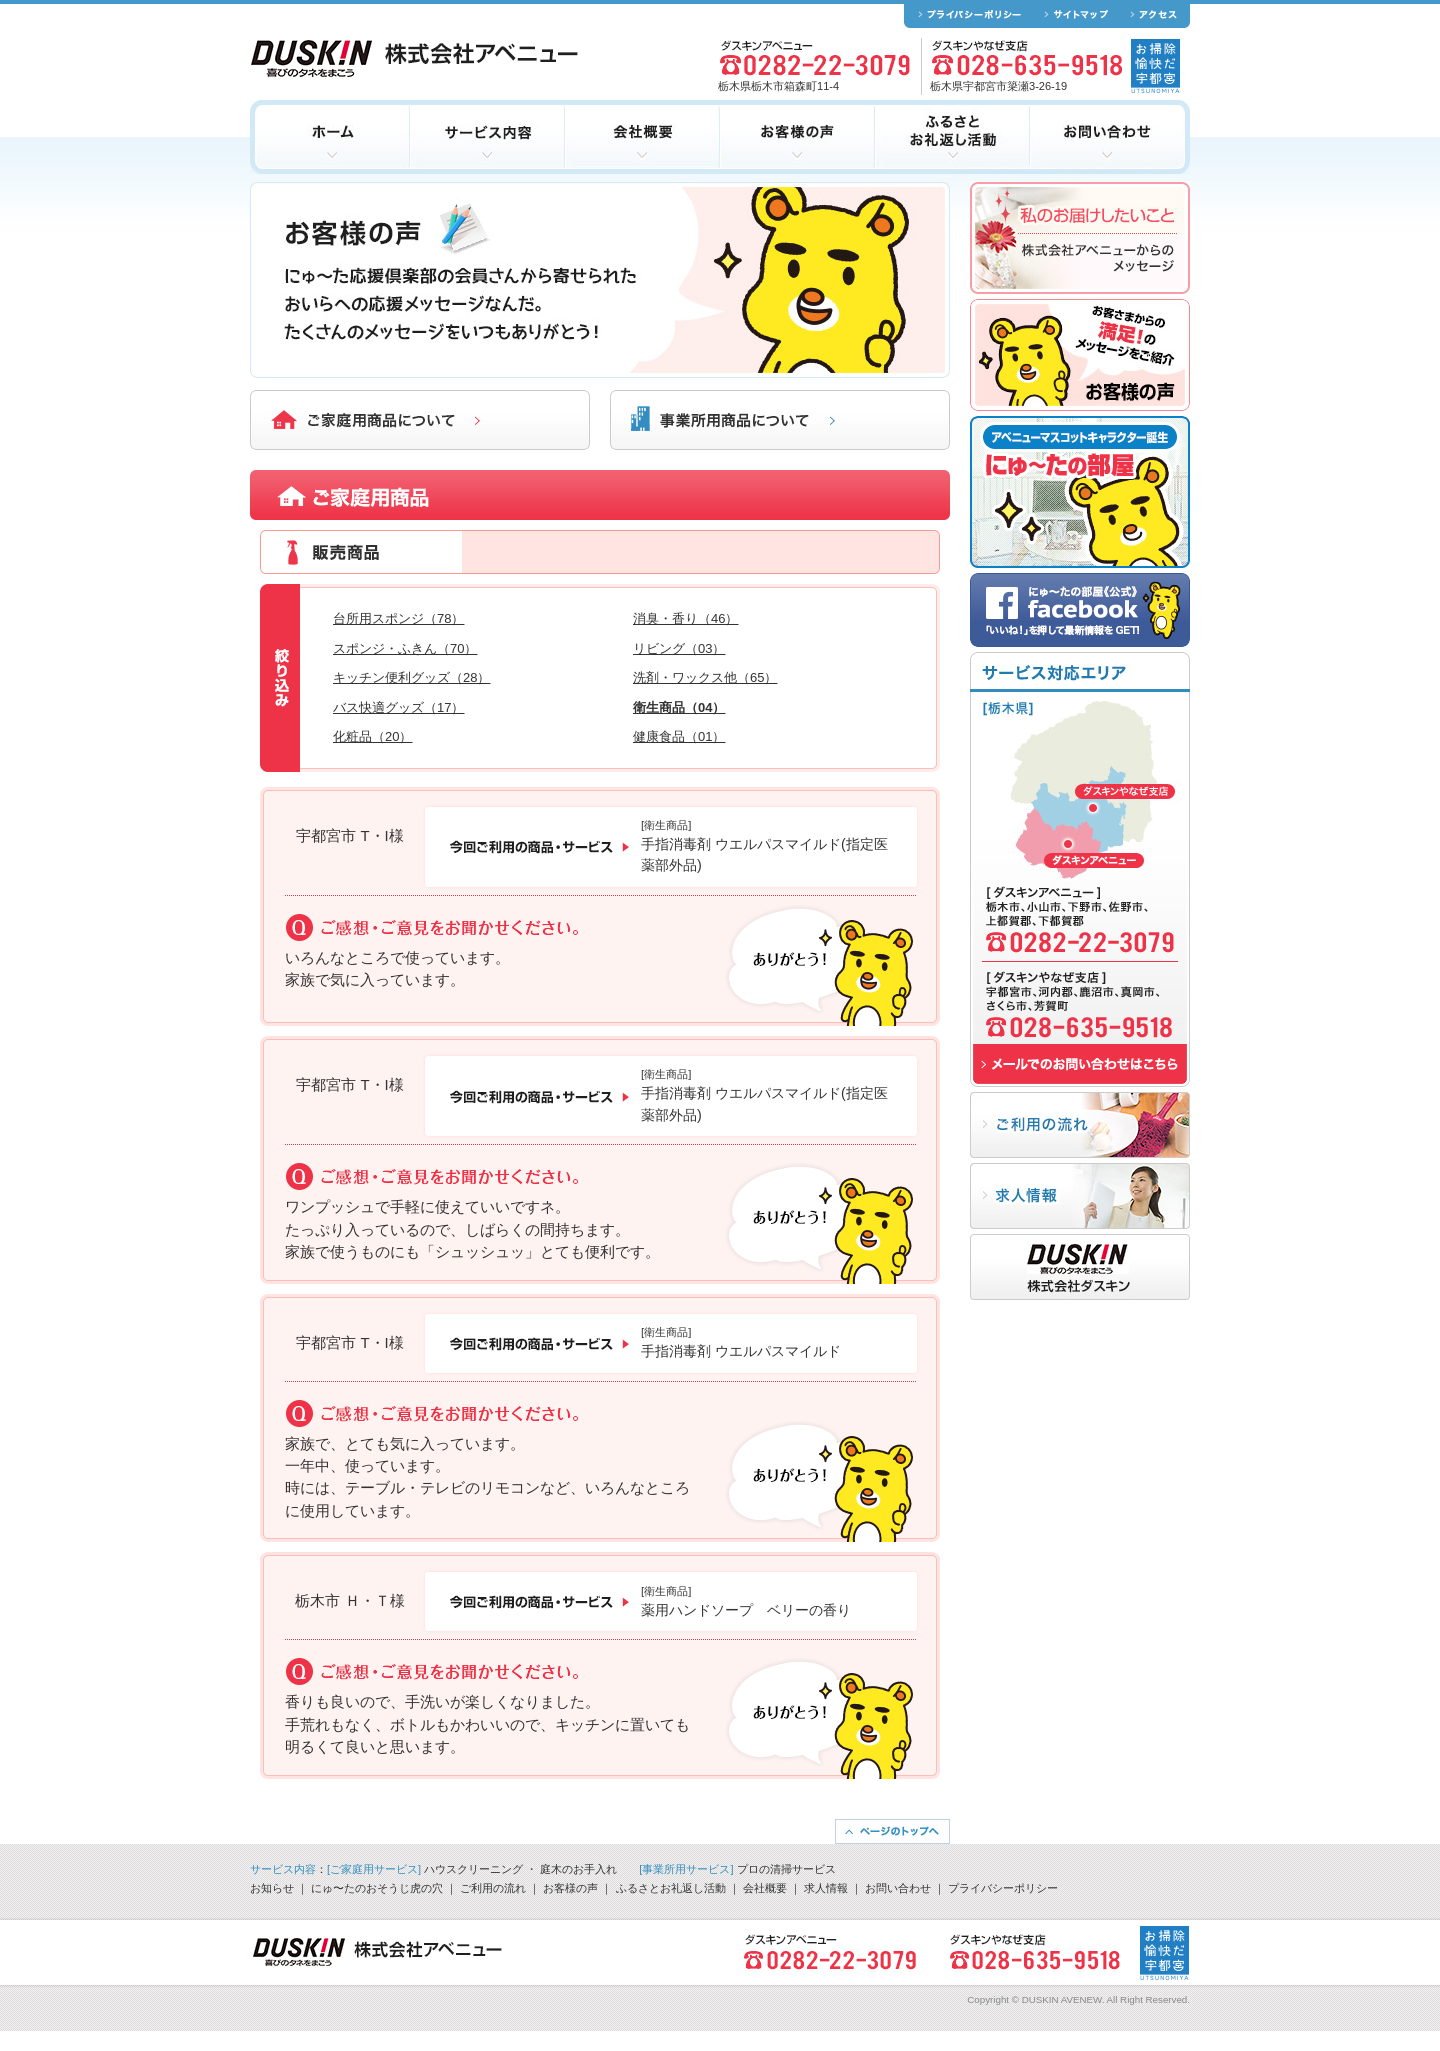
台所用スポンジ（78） (398, 618)
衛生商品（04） (679, 707)
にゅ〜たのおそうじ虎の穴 (377, 1888)
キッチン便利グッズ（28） (411, 677)
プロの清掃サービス (786, 1869)
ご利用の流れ (493, 1888)
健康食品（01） (679, 736)
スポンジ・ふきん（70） (405, 648)
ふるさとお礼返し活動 (671, 1888)
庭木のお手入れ (578, 1869)
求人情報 (826, 1888)
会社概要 (765, 1888)
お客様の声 (570, 1888)
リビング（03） (679, 648)
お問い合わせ (898, 1888)
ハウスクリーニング (473, 1869)
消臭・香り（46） (685, 618)
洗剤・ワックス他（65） (705, 677)
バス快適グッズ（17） (398, 707)
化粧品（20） (372, 736)
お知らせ (272, 1888)
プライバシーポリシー (1003, 1888)
